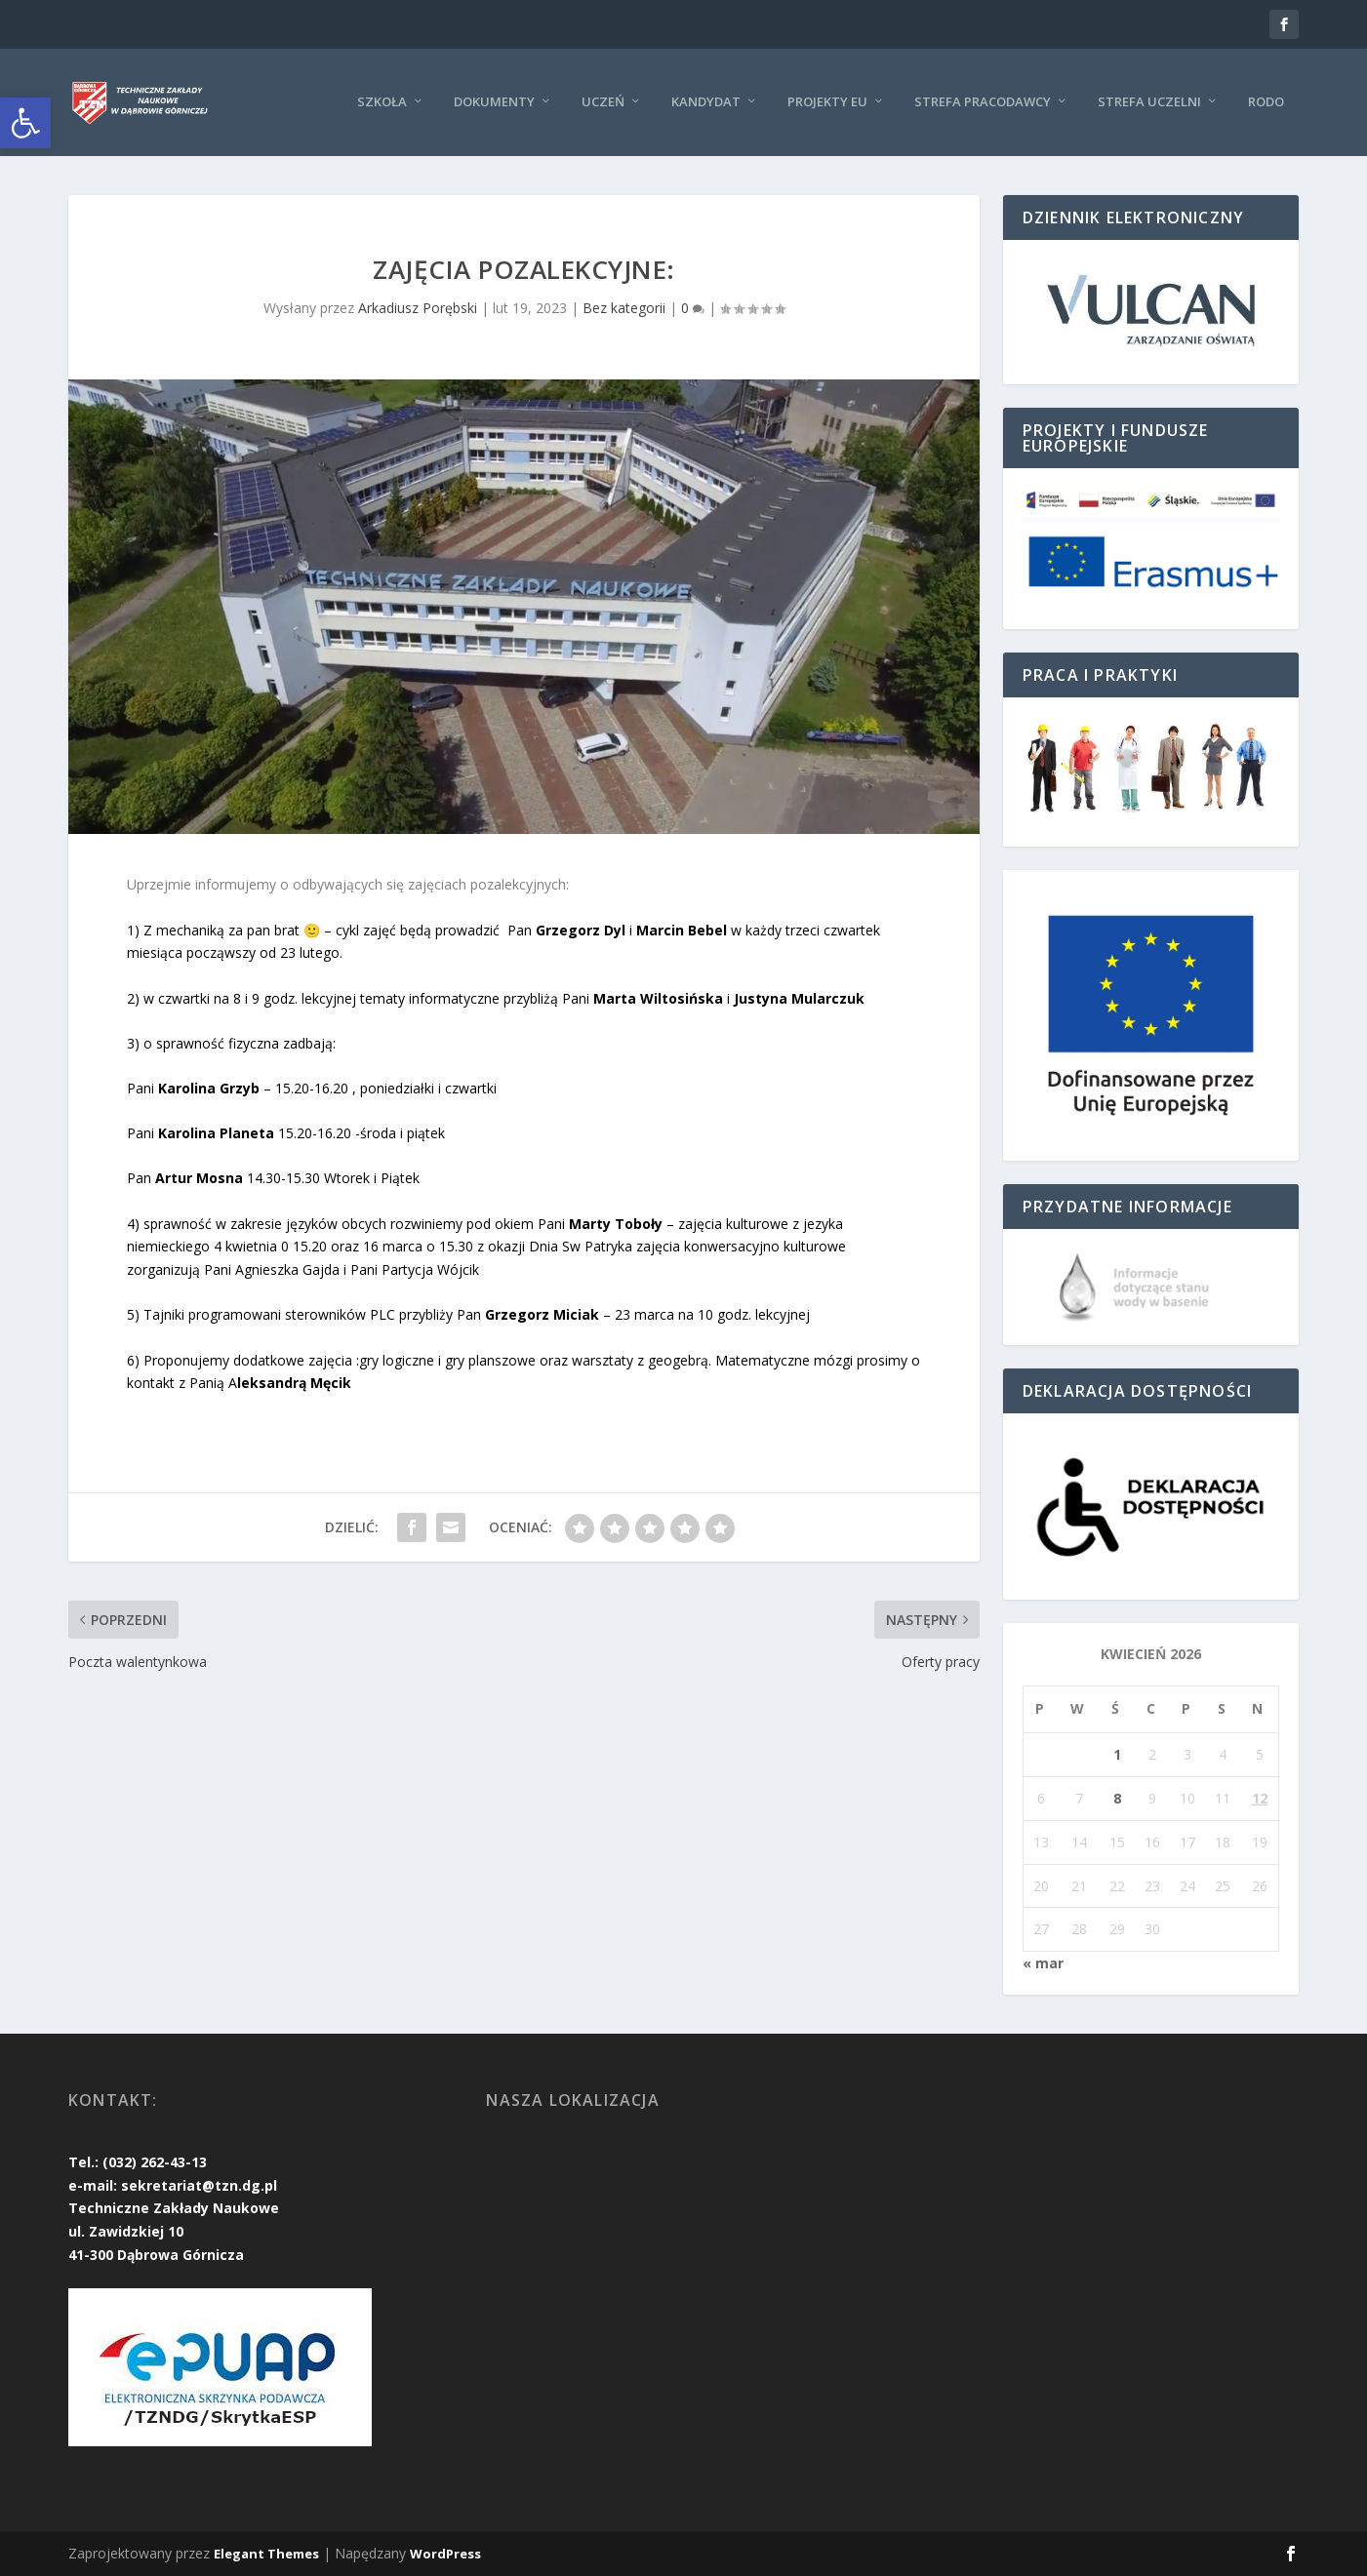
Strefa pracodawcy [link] (982, 101)
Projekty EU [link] (827, 101)
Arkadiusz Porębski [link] (417, 307)
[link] (25, 123)
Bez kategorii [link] (624, 307)
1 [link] (1117, 1754)
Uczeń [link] (603, 101)
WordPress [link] (445, 2553)
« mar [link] (1043, 1963)
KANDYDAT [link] (706, 101)
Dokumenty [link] (494, 101)
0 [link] (692, 307)
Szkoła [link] (382, 101)
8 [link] (1117, 1798)
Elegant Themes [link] (266, 2553)
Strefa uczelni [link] (1149, 101)
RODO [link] (1266, 101)
